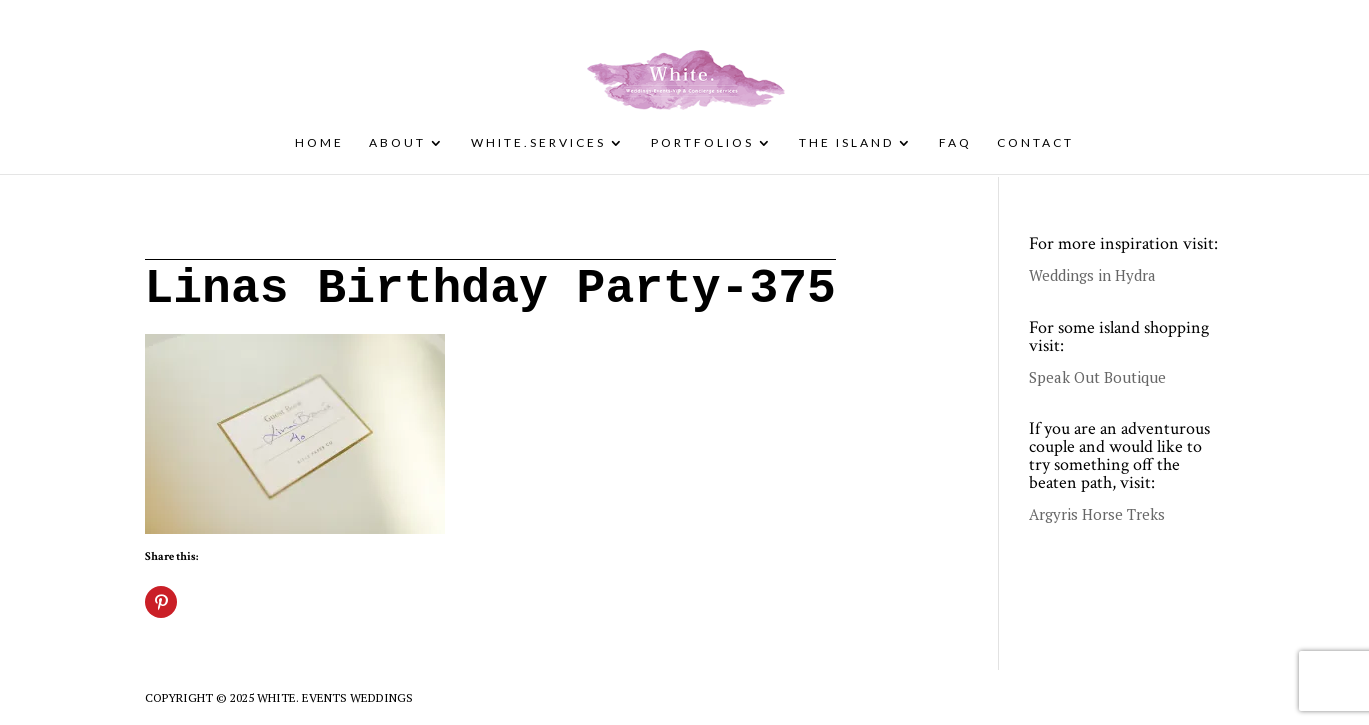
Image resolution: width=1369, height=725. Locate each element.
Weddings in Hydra (1092, 275)
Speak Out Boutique (1097, 377)
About (397, 143)
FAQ (955, 143)
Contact (1035, 143)
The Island (846, 143)
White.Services (538, 143)
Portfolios (702, 143)
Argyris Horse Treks (1097, 514)
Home (319, 143)
